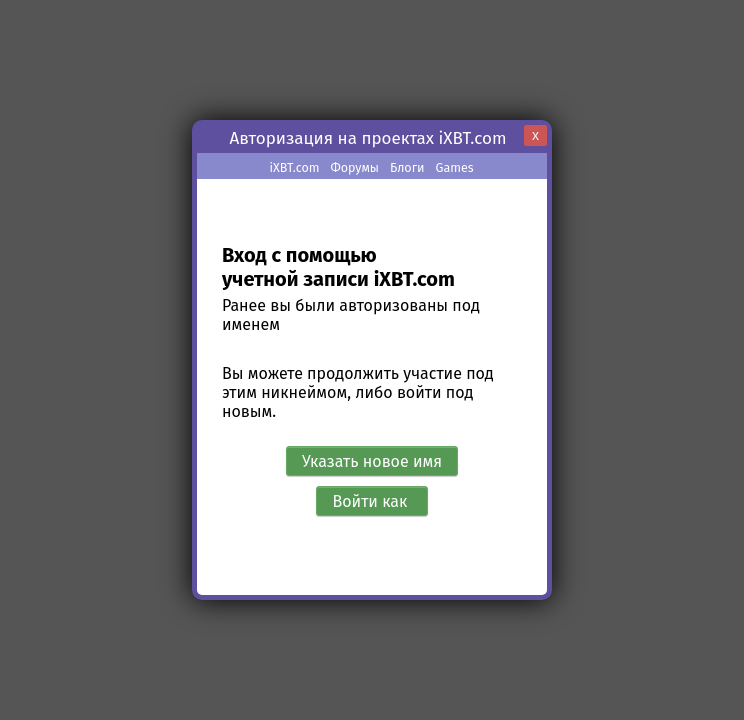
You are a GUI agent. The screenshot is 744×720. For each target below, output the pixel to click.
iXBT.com (294, 167)
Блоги (407, 167)
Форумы (354, 167)
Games (455, 167)
